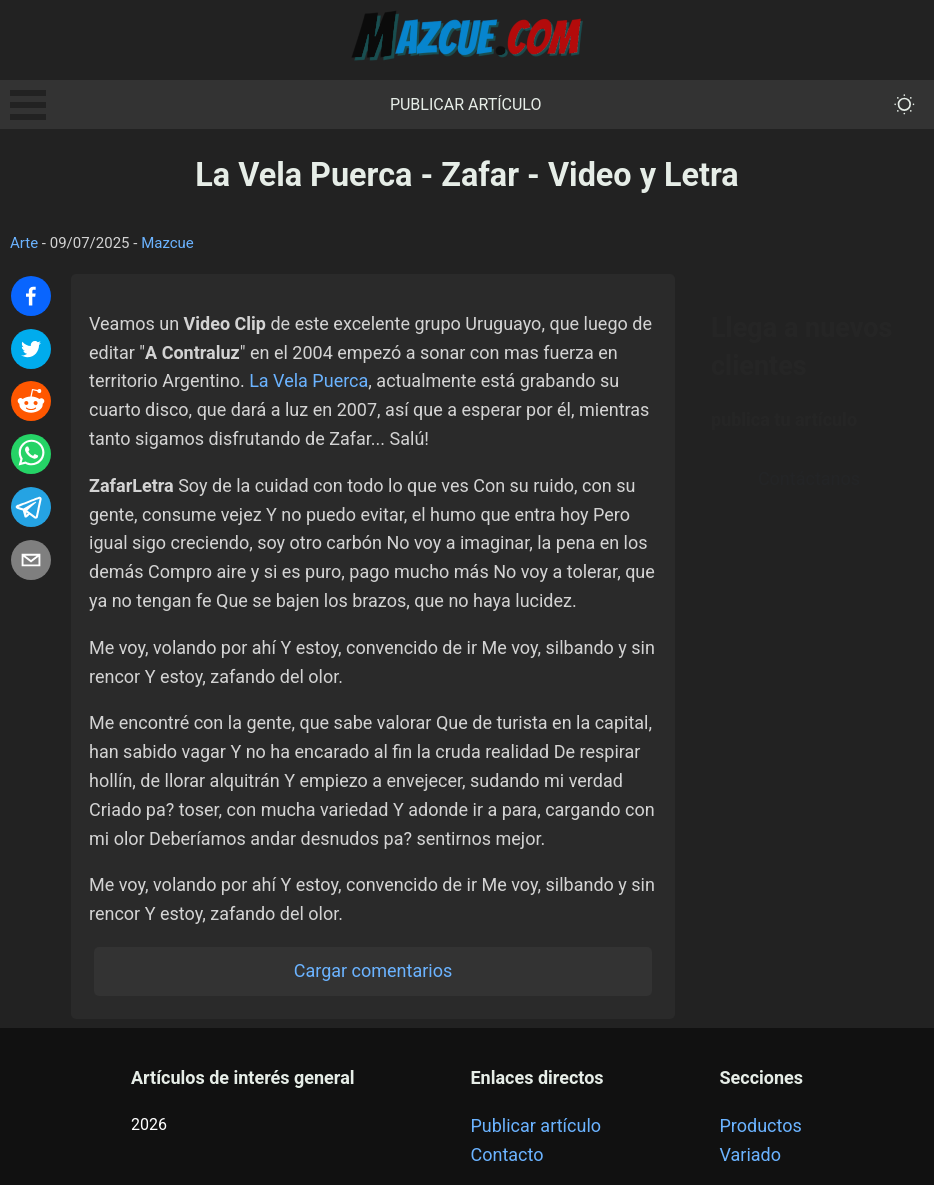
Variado (751, 1154)
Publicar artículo (466, 104)
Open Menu (28, 105)
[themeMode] (904, 104)
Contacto (506, 1154)
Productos (761, 1125)
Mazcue (167, 243)
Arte (24, 243)
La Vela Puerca (308, 380)
